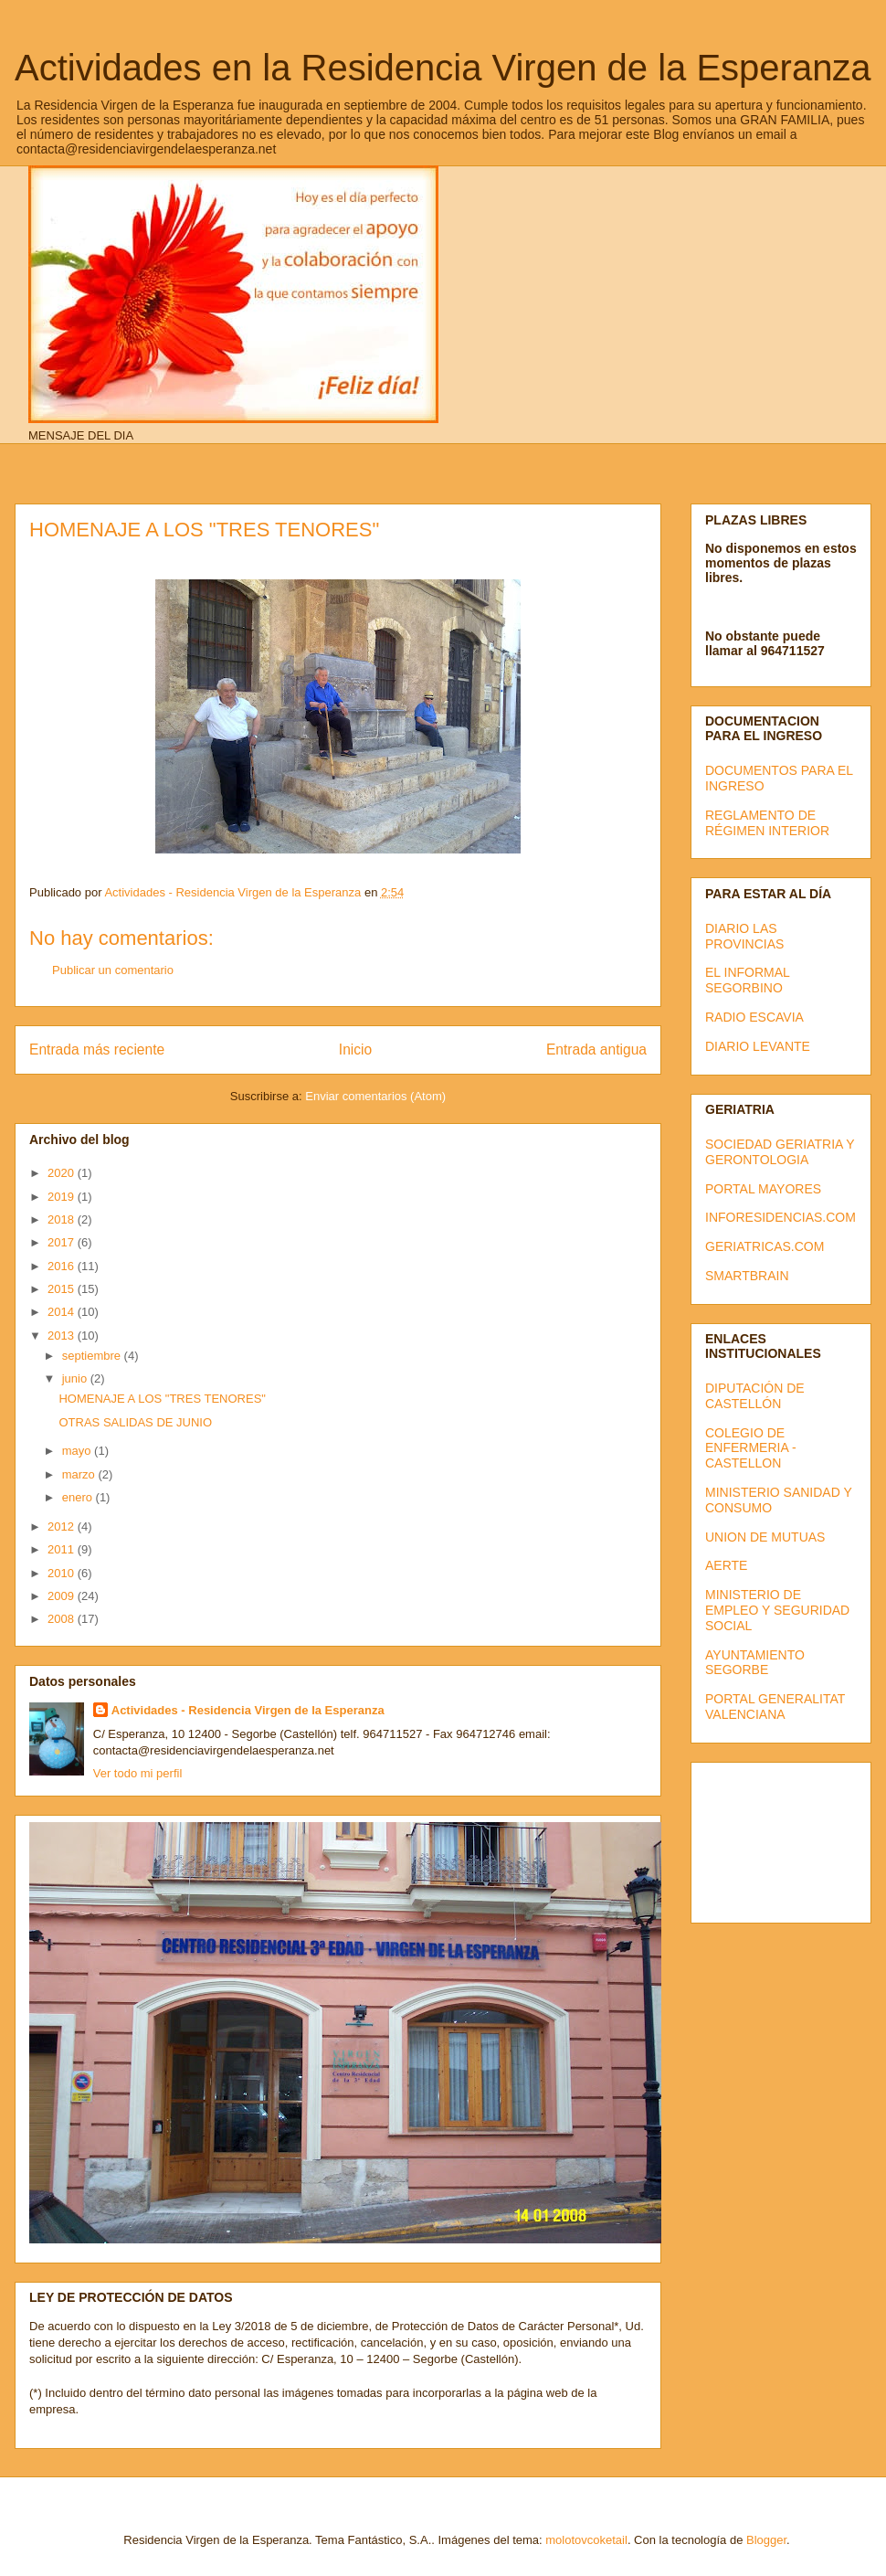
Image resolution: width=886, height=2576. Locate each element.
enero (79, 1497)
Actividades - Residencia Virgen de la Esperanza (248, 1710)
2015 (62, 1289)
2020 (62, 1173)
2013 (62, 1335)
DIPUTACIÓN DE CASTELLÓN (755, 1396)
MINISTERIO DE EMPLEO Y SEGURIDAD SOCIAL (777, 1610)
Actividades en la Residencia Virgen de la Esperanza (443, 68)
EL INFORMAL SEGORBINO (747, 980)
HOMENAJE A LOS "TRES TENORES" (161, 1398)
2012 (62, 1526)
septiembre (93, 1355)
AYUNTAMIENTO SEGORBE (755, 1663)
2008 (62, 1619)
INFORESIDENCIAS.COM (780, 1217)
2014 (62, 1312)
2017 (62, 1242)
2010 (62, 1573)
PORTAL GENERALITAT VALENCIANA (775, 1706)
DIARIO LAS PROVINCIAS (744, 936)
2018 (62, 1219)
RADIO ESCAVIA (754, 1017)
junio (76, 1378)
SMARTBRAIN (747, 1275)
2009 (62, 1596)
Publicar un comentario (113, 970)
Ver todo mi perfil (138, 1773)
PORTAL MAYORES (763, 1189)
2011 (62, 1549)
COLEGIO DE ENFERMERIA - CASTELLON (750, 1448)
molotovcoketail (586, 2540)
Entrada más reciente (96, 1049)
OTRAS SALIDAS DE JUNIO (135, 1422)
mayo (78, 1451)
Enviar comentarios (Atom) (375, 1096)
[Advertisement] (787, 1837)
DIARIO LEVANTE (757, 1046)
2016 (62, 1266)
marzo (80, 1474)
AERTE (726, 1565)
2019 (62, 1196)
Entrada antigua (596, 1049)
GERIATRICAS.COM (764, 1246)
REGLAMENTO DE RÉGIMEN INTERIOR (767, 823)
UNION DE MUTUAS (765, 1537)
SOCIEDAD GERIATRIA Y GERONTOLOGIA (779, 1152)
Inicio (355, 1049)
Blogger (766, 2540)
